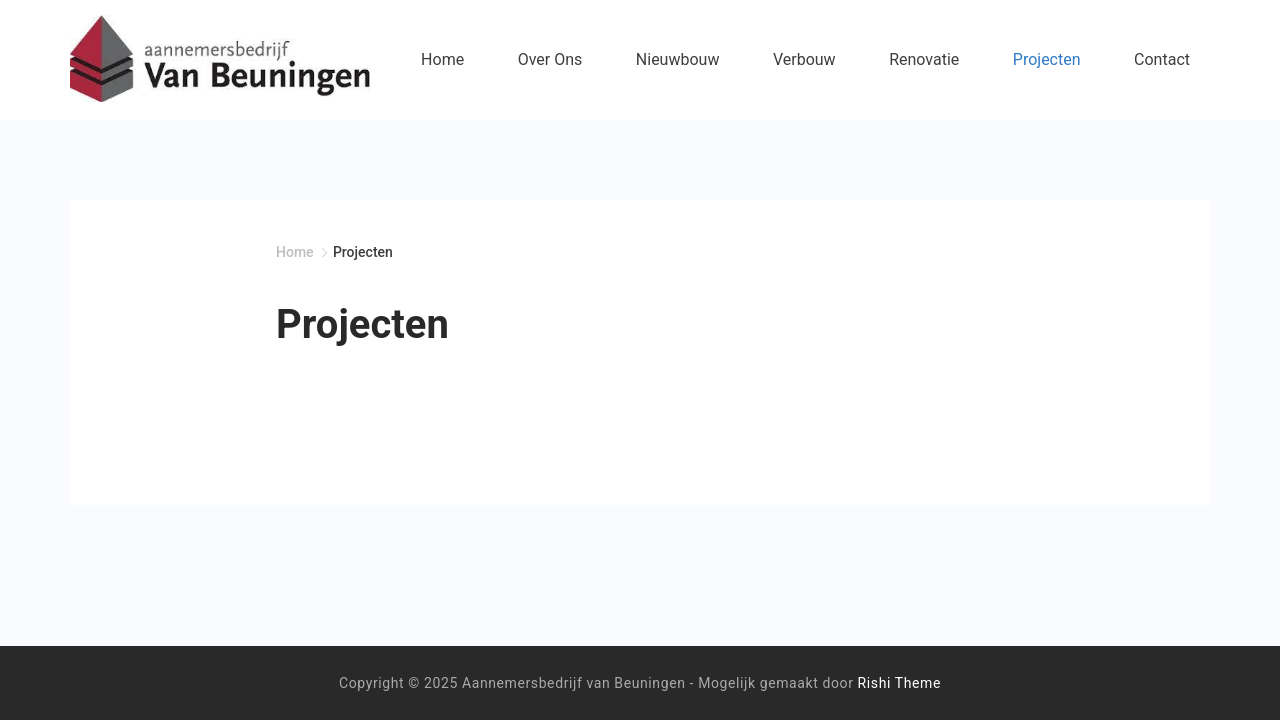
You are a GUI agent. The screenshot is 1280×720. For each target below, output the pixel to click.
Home (442, 59)
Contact (1162, 59)
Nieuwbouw (678, 59)
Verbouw (804, 59)
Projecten (1047, 59)
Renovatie (924, 59)
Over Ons (550, 59)
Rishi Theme (899, 683)
